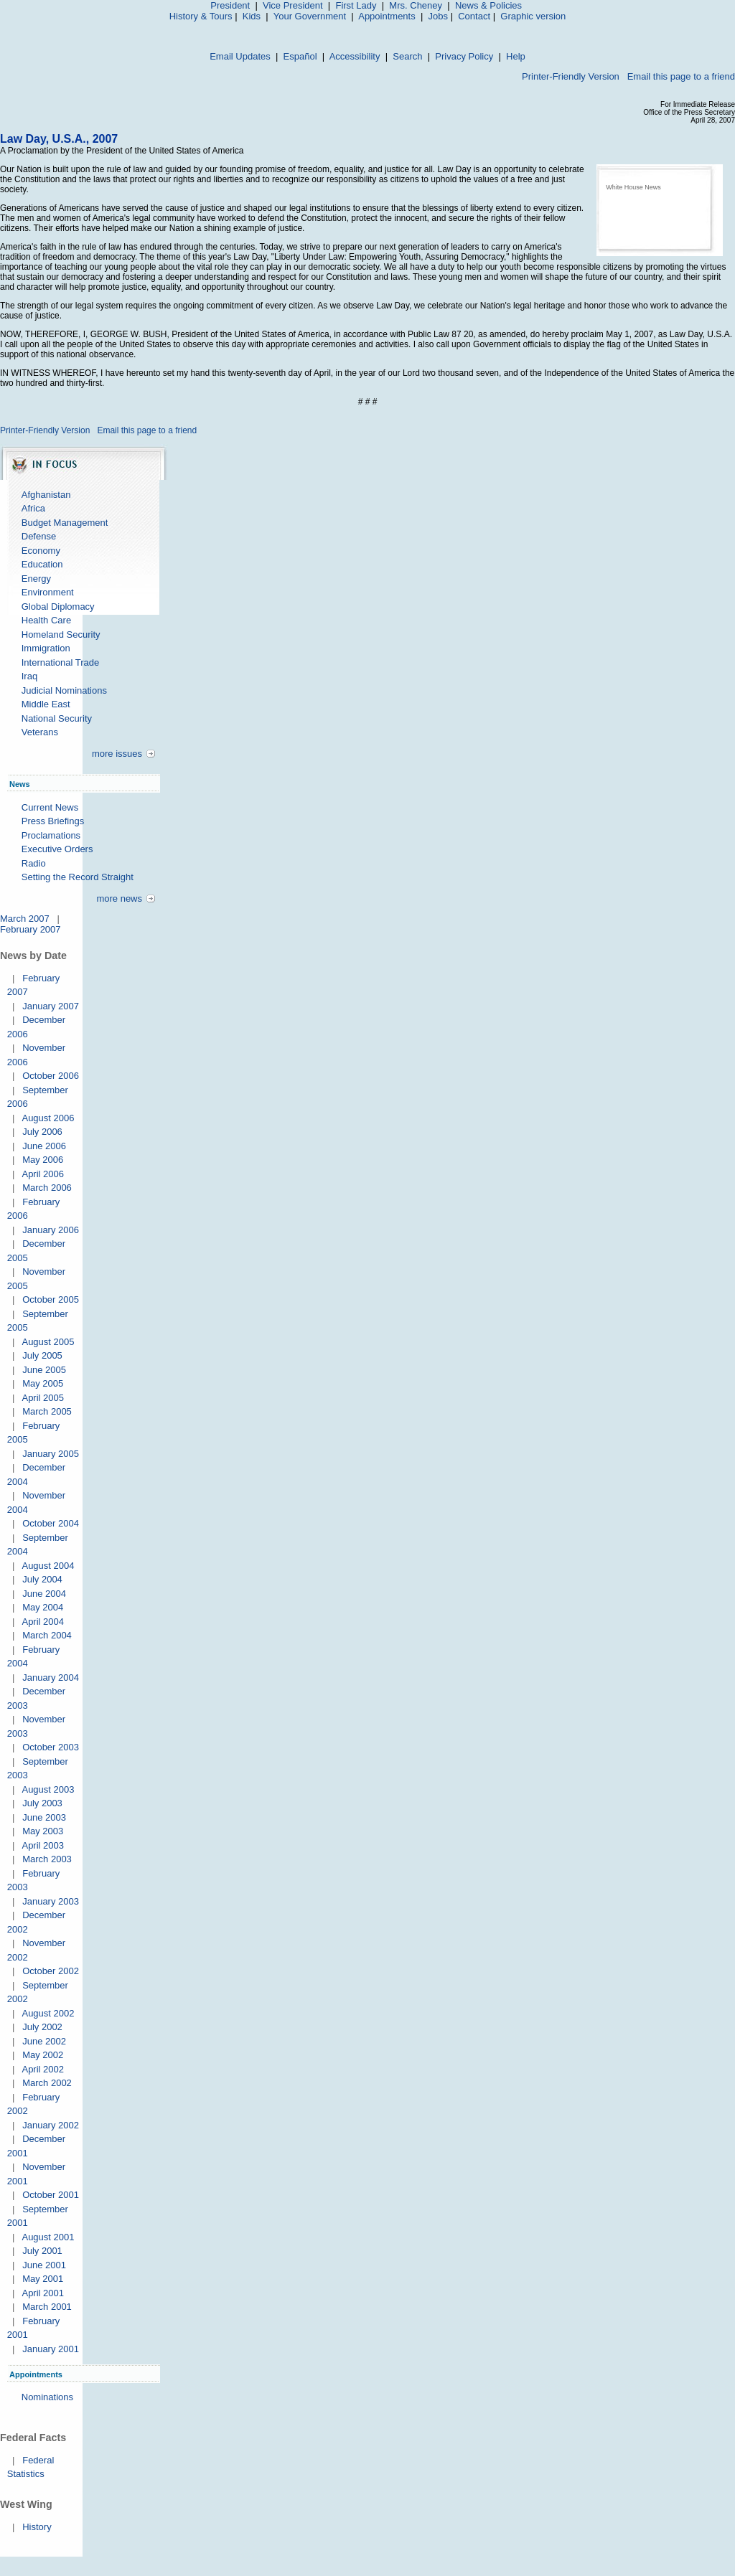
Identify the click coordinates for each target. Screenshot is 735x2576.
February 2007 (30, 929)
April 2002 (43, 2069)
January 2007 (50, 1006)
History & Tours (201, 16)
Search (407, 56)
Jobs (438, 16)
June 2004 (44, 1593)
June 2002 (44, 2041)
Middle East (46, 704)
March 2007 (25, 918)
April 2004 (43, 1621)
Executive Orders (57, 849)
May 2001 (42, 2278)
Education (42, 564)
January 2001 (50, 2349)
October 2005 (50, 1299)
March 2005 (47, 1411)
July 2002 (42, 2026)
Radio (34, 863)
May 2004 (42, 1607)
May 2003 (42, 1831)
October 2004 (50, 1523)
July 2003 (42, 1803)
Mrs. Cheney (415, 5)
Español (300, 56)
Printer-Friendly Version (570, 76)
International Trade (60, 662)
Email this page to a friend (681, 76)
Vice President (293, 5)
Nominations (47, 2397)
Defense (39, 536)
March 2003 (47, 1859)
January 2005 (50, 1453)
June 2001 (44, 2265)
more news (119, 898)
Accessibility (354, 56)
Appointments (387, 16)
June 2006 (44, 1146)
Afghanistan (46, 494)
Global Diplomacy (58, 606)
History (36, 2526)
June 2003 (44, 1817)
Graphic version (533, 16)
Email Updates (240, 56)
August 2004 (48, 1565)
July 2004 (42, 1579)
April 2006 (43, 1174)
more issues (117, 753)
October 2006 (50, 1075)
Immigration (46, 648)
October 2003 (50, 1747)
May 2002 (42, 2054)
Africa (33, 508)
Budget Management (65, 522)
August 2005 (48, 1341)
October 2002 (50, 1971)
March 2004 (47, 1635)
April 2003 (43, 1845)
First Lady (355, 5)
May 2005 (42, 1383)
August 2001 (48, 2237)
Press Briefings (53, 821)
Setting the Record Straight (78, 877)
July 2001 (42, 2250)
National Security (57, 718)
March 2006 (47, 1187)
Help (515, 56)
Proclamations (51, 835)
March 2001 (47, 2306)
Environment (48, 592)
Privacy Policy (464, 56)
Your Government (309, 16)
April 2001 (43, 2293)
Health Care (46, 620)
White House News (633, 187)
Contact (474, 16)
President (230, 5)
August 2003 (48, 1789)
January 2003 (50, 1901)
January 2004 (50, 1677)
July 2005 (42, 1355)
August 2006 (48, 1118)
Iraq (29, 676)
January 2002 (50, 2125)
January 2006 (50, 1230)
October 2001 (50, 2194)
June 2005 (44, 1369)
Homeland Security (61, 634)
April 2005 (43, 1397)
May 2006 (42, 1159)
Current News (50, 807)
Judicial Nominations (64, 690)
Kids (252, 16)
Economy (41, 550)
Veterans (40, 732)
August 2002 (48, 2013)
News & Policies (488, 5)
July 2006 (42, 1131)
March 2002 (47, 2082)
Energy (36, 578)
